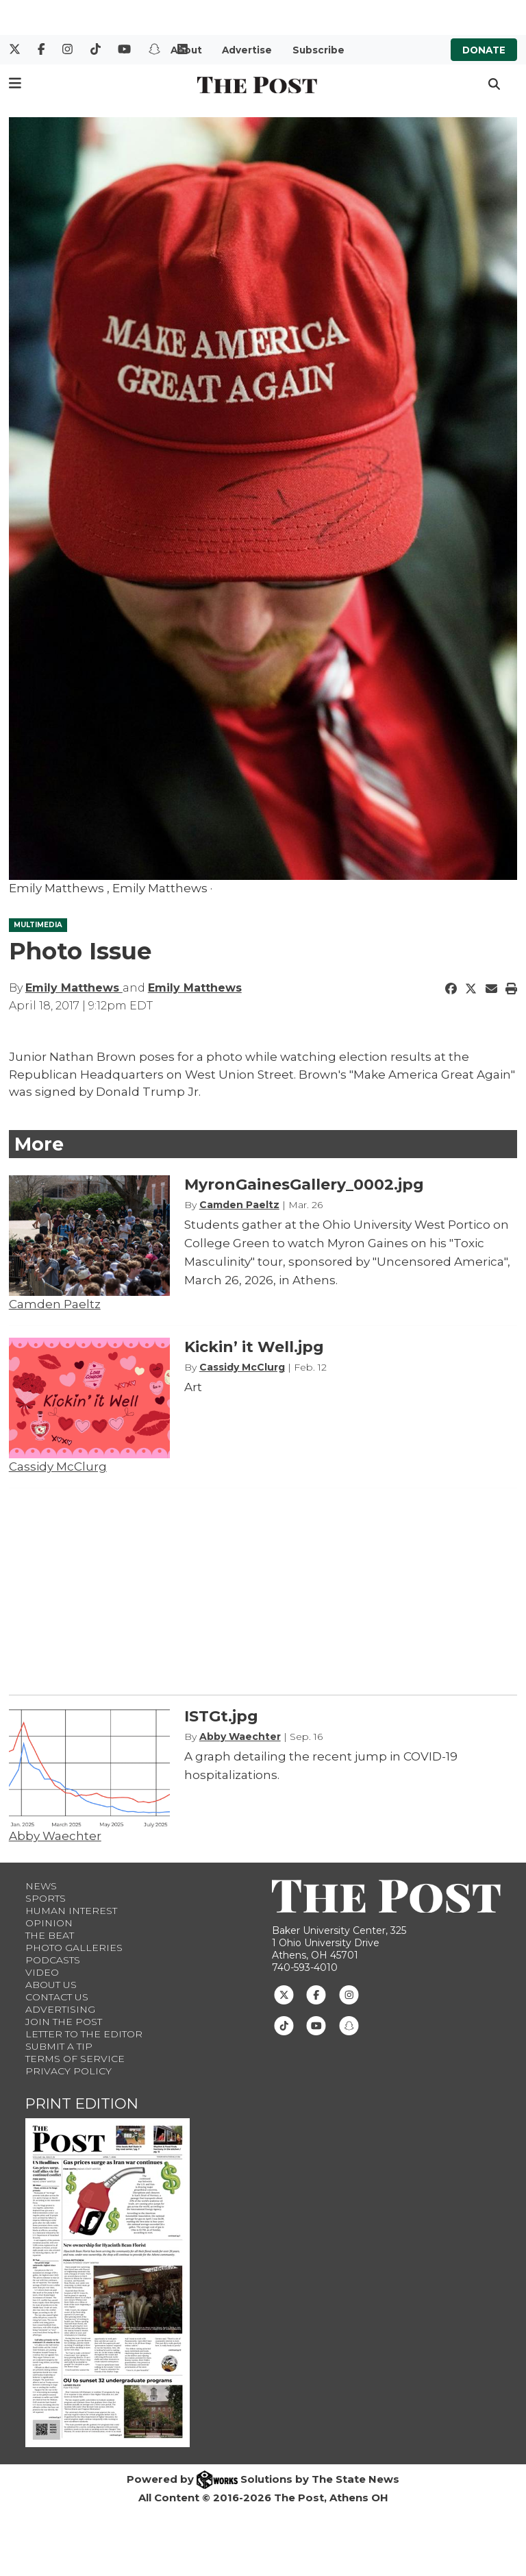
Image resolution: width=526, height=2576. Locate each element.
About (186, 50)
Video (42, 1972)
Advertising (60, 2009)
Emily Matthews (74, 987)
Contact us (56, 1997)
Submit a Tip (58, 2046)
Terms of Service (75, 2058)
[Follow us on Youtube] (316, 2024)
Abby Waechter (55, 1836)
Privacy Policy (68, 2071)
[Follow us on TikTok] (284, 2024)
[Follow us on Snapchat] (349, 2024)
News (41, 1886)
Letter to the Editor (83, 2034)
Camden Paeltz (55, 1304)
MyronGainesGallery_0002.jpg (304, 1184)
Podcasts (52, 1960)
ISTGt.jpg (221, 1716)
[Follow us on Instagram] (349, 1993)
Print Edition (81, 2103)
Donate (483, 50)
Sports (45, 1898)
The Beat (49, 1935)
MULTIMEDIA (38, 924)
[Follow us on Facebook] (316, 1993)
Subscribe (318, 50)
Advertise (247, 50)
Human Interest (71, 1910)
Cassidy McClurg (58, 1466)
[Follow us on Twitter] (284, 1993)
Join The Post (63, 2021)
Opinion (49, 1923)
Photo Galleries (74, 1947)
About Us (51, 1984)
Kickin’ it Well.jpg (254, 1347)
